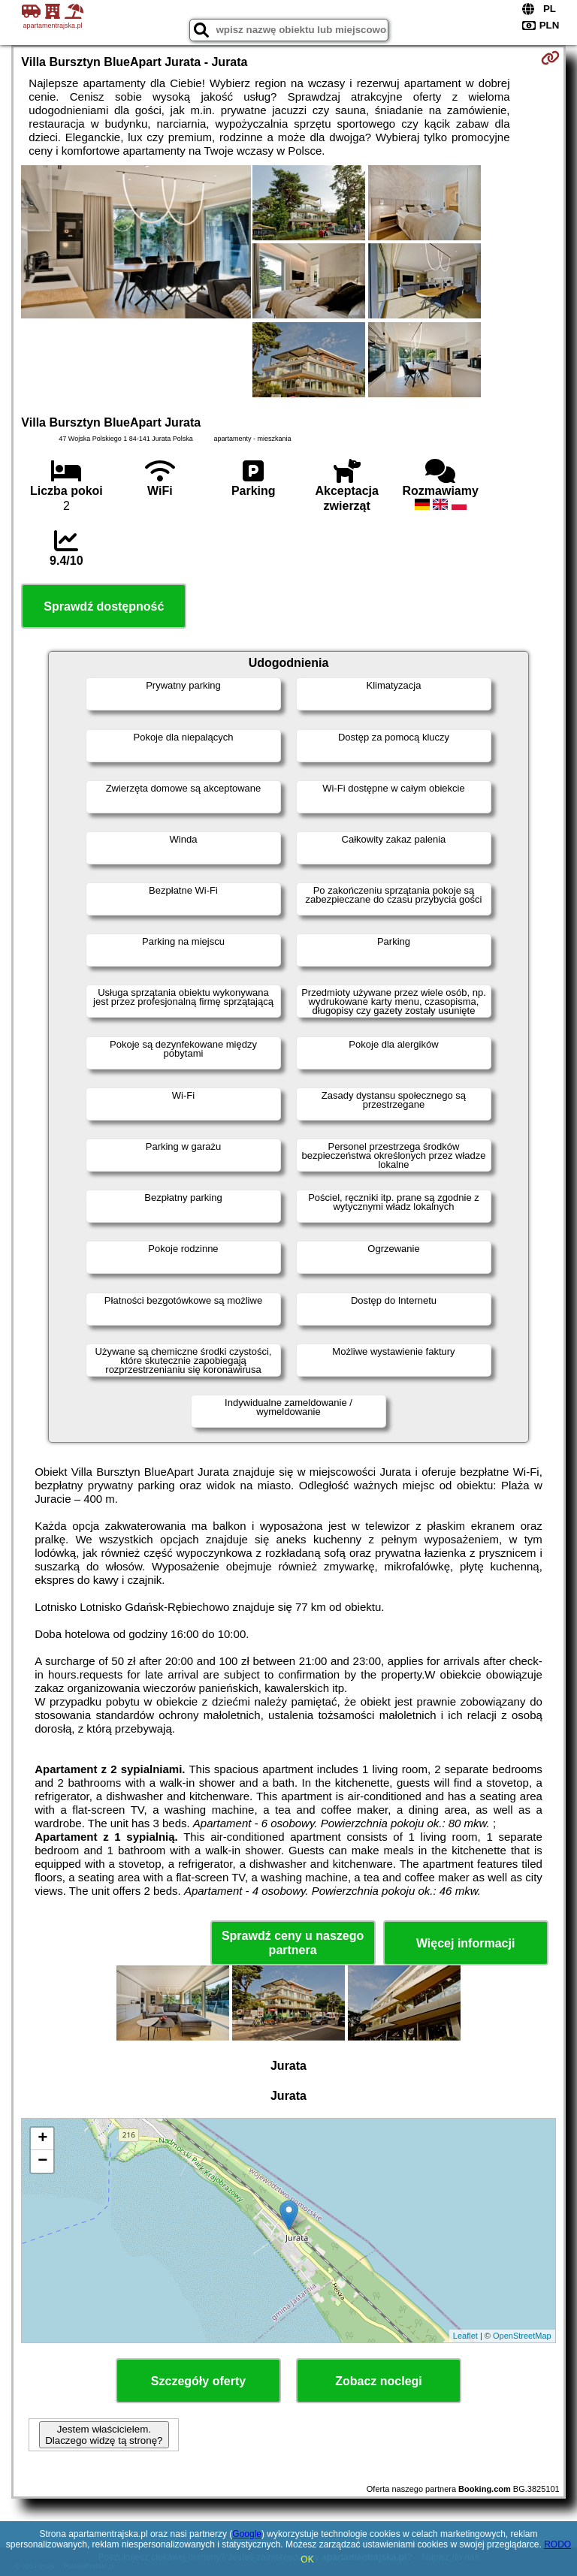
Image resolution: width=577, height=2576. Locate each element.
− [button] (42, 2161)
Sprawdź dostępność (104, 606)
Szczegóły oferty (198, 2381)
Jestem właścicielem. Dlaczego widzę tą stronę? (103, 2435)
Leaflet (465, 2335)
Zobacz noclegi (378, 2381)
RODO (557, 2544)
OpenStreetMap (522, 2335)
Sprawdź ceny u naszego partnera (293, 1942)
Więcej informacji (465, 1943)
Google (246, 2534)
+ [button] (42, 2139)
